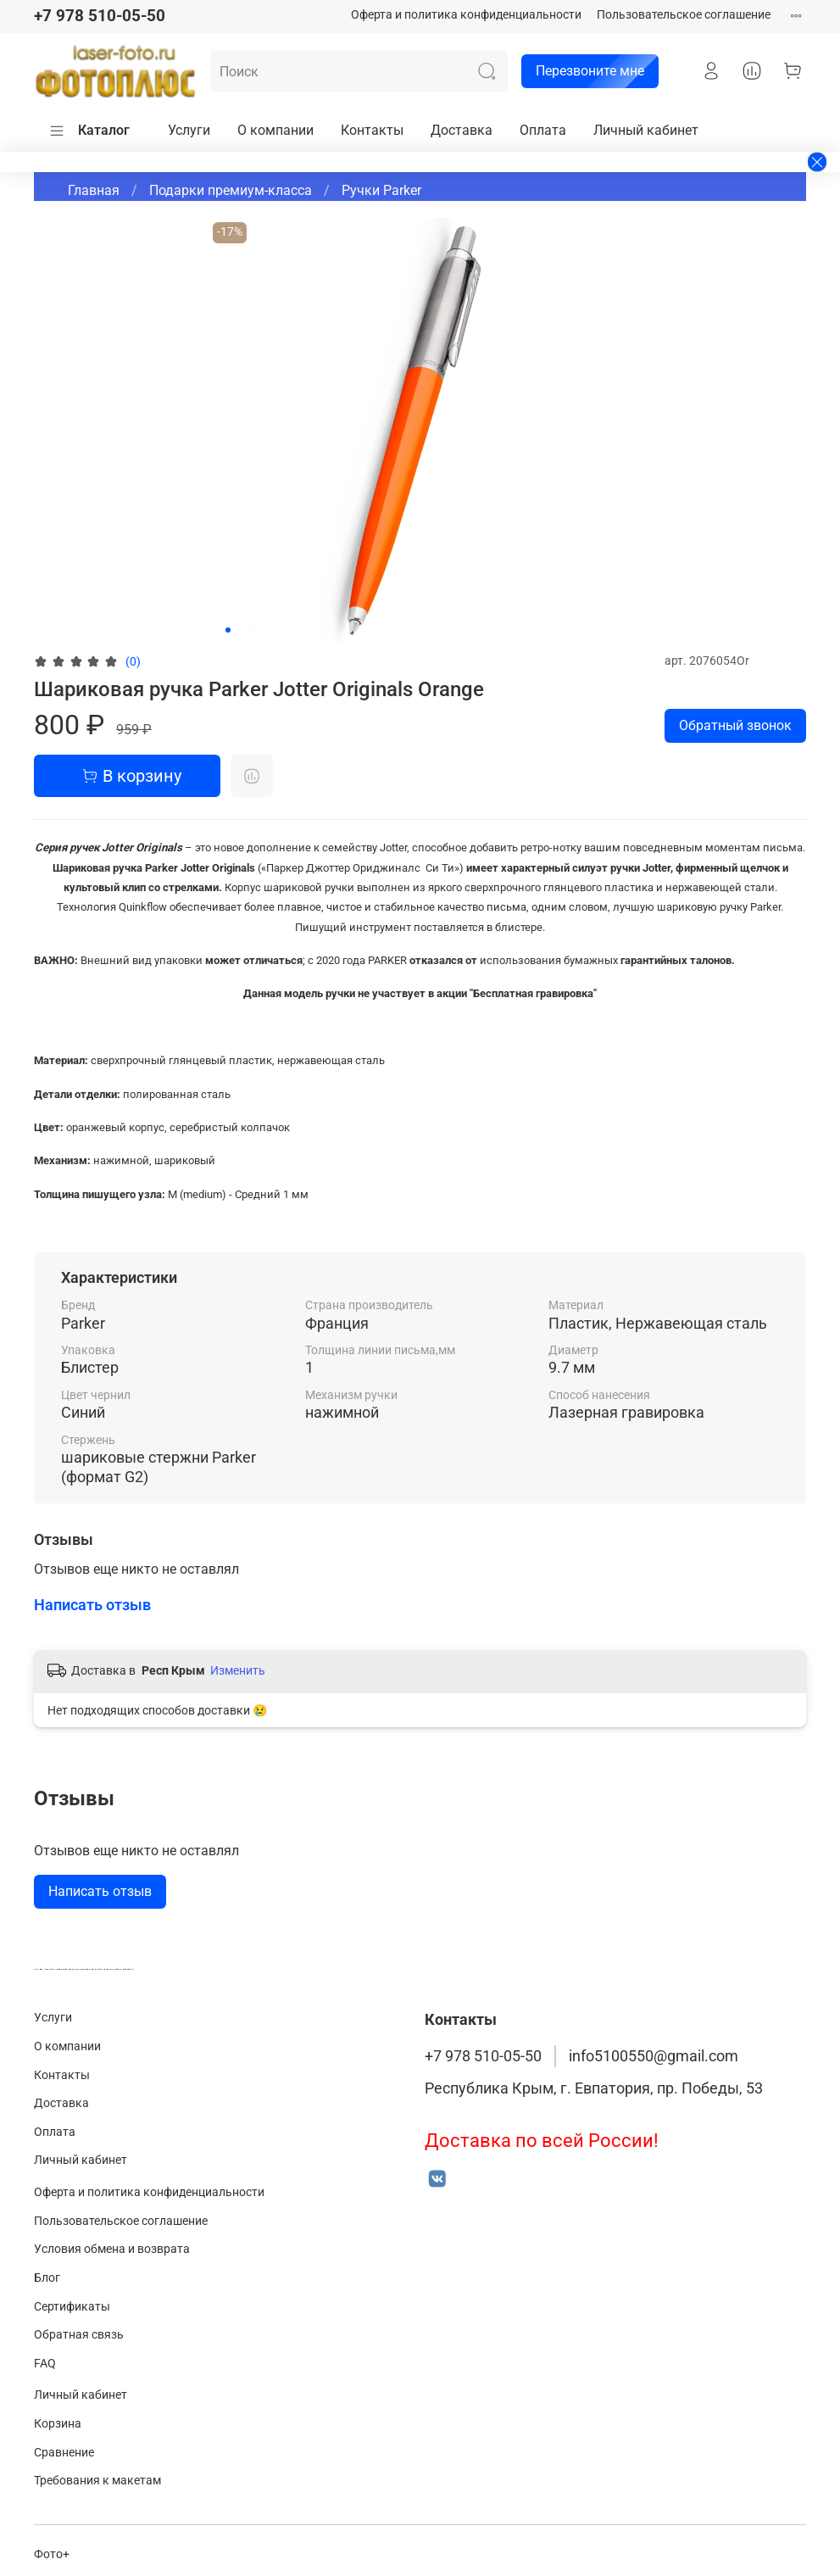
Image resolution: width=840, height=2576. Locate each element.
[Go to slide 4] (263, 630)
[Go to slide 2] (239, 630)
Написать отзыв (100, 1891)
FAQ (45, 2363)
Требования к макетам (97, 2480)
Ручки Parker (381, 190)
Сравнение (64, 2452)
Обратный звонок (735, 725)
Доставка (461, 130)
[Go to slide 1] (228, 630)
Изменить (237, 1670)
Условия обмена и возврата (112, 2249)
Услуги (189, 130)
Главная (94, 190)
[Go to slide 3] (251, 630)
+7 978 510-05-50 (99, 15)
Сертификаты (72, 2307)
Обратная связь (79, 2335)
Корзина (57, 2424)
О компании (275, 130)
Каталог (89, 130)
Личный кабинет (645, 130)
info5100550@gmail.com (653, 2056)
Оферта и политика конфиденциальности (466, 15)
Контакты (372, 130)
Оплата (543, 130)
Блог (47, 2278)
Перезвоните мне (582, 71)
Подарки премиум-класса (230, 190)
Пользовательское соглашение (683, 15)
